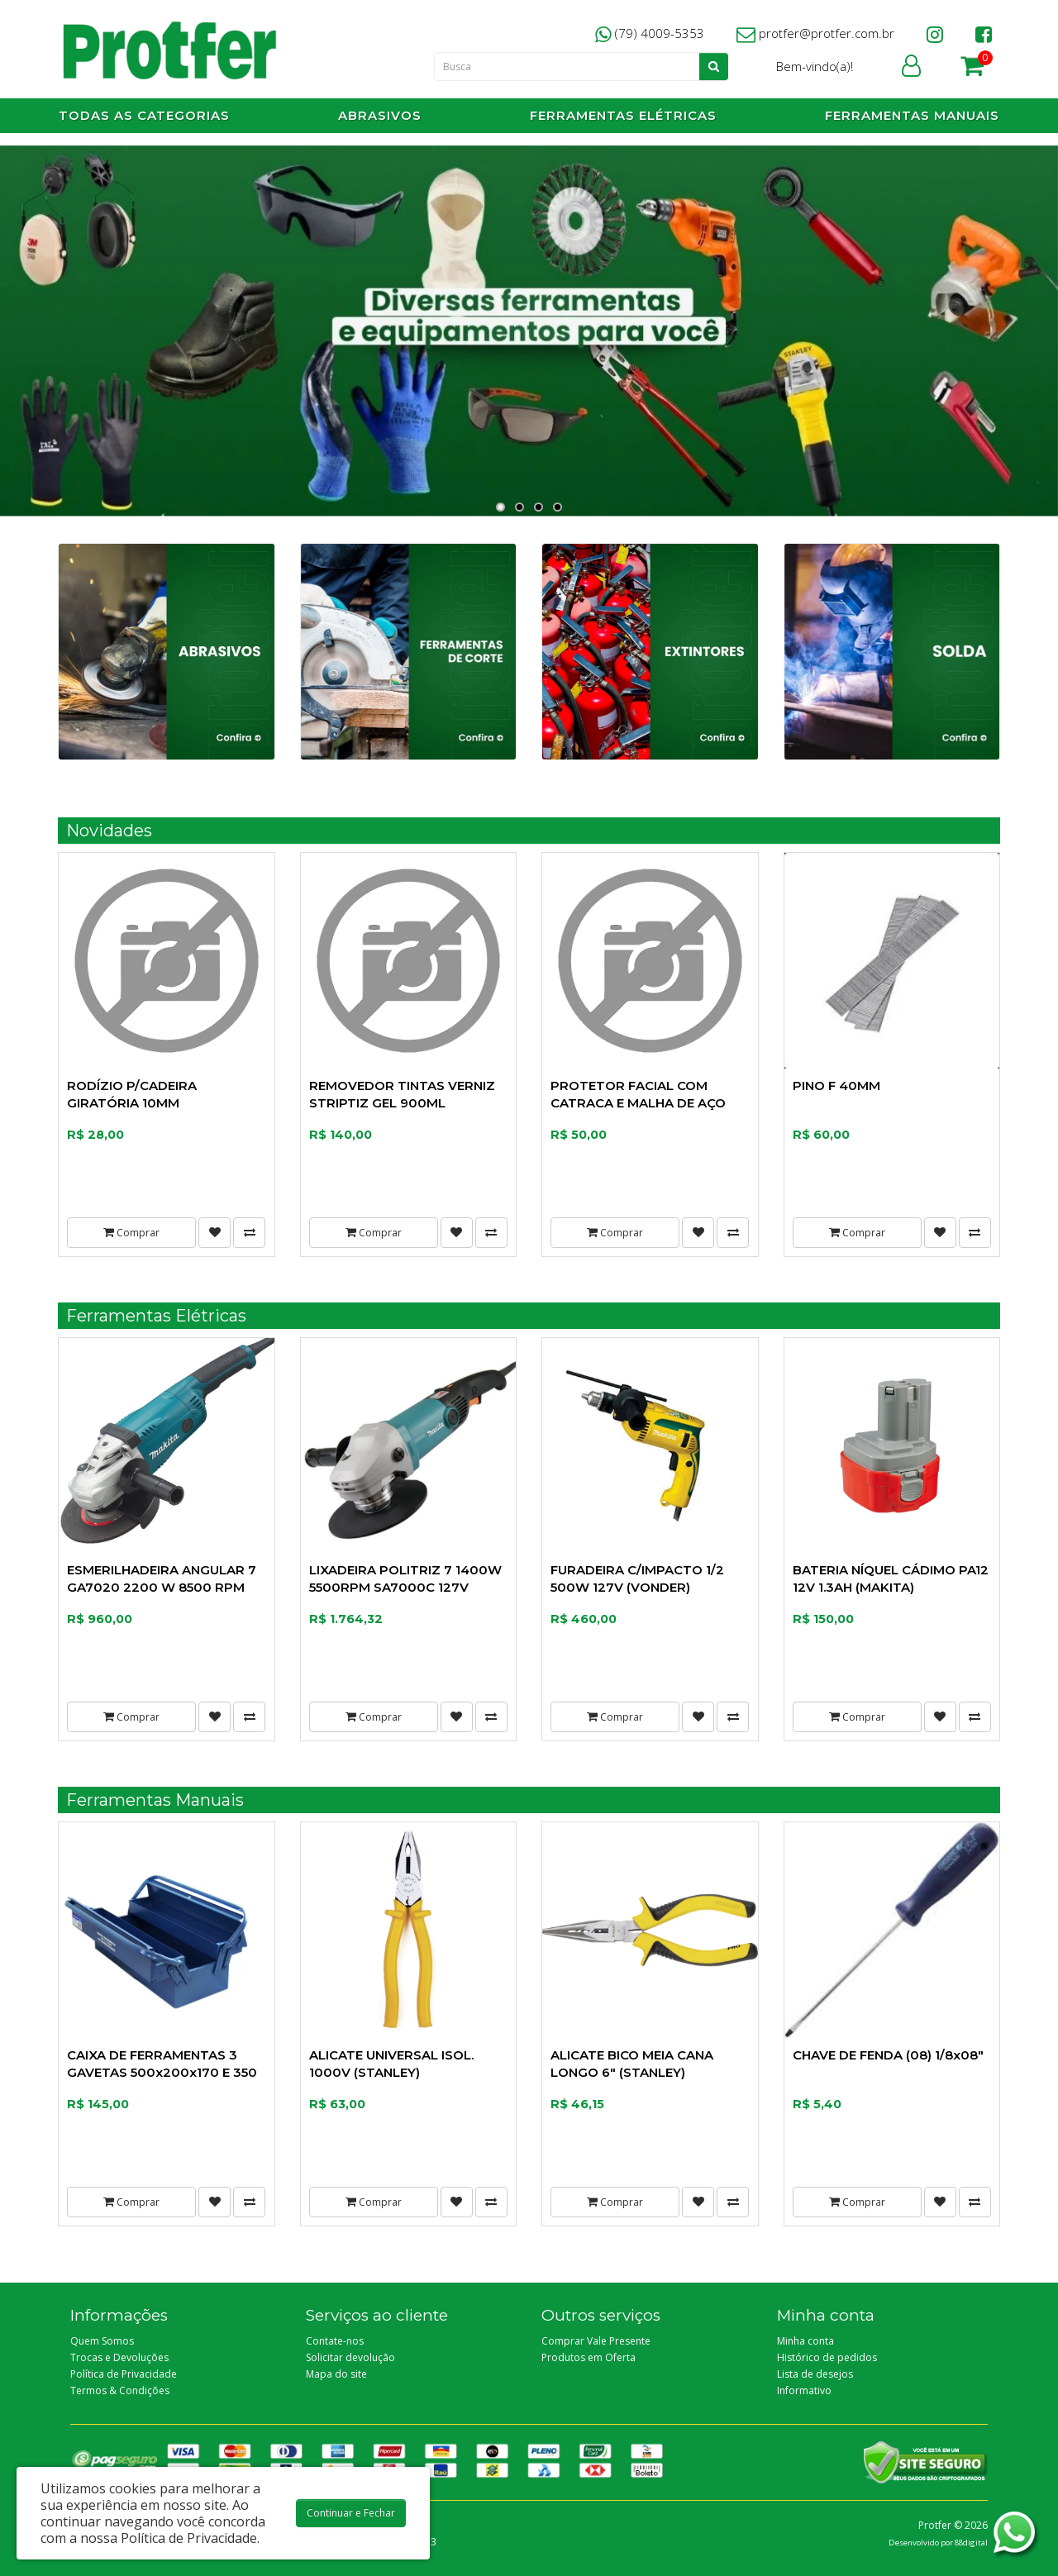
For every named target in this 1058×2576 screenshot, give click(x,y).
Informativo (804, 2390)
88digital (971, 2542)
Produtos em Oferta (588, 2357)
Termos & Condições (119, 2390)
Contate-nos (335, 2341)
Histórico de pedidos (827, 2357)
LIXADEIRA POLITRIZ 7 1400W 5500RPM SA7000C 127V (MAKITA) (405, 1587)
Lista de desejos (815, 2374)
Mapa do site (336, 2374)
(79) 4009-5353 (649, 33)
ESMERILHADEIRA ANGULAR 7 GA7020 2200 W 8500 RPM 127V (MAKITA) (161, 1587)
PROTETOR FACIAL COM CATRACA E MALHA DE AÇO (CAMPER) (638, 1103)
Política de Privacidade (123, 2374)
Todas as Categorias (144, 115)
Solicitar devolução (350, 2357)
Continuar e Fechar (351, 2513)
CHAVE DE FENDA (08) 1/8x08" (888, 2055)
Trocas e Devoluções (119, 2357)
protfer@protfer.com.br (815, 33)
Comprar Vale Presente (596, 2341)
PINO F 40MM (836, 1085)
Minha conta (805, 2341)
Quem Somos (102, 2341)
